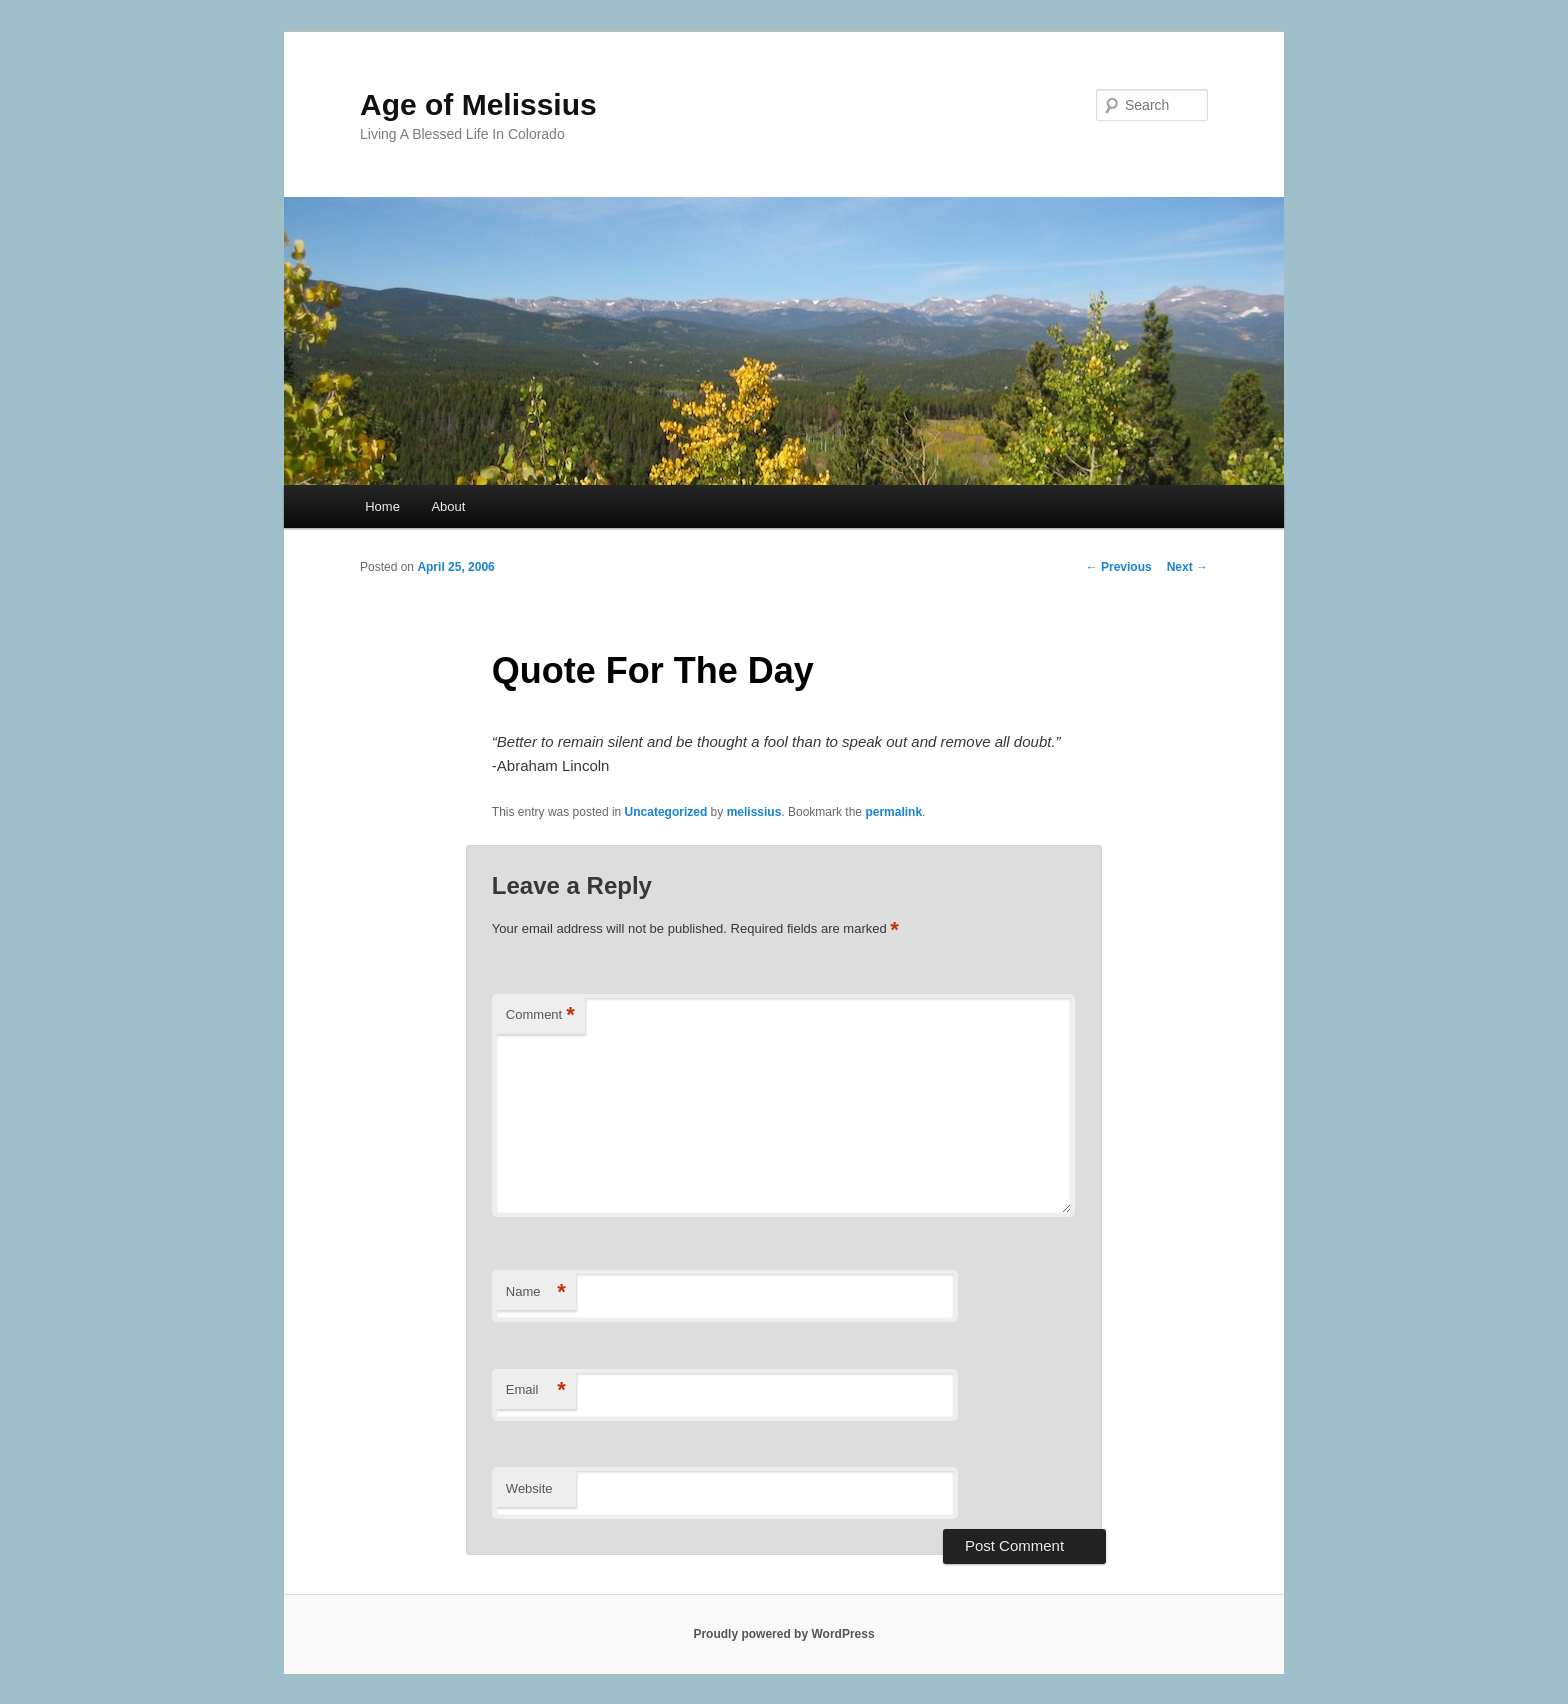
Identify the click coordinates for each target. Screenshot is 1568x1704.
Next (1187, 567)
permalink (893, 812)
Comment (540, 1015)
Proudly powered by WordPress (783, 1634)
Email (536, 1390)
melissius (754, 812)
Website (529, 1488)
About (448, 506)
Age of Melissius (478, 104)
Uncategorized (666, 812)
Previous (1119, 567)
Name (536, 1292)
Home (382, 506)
